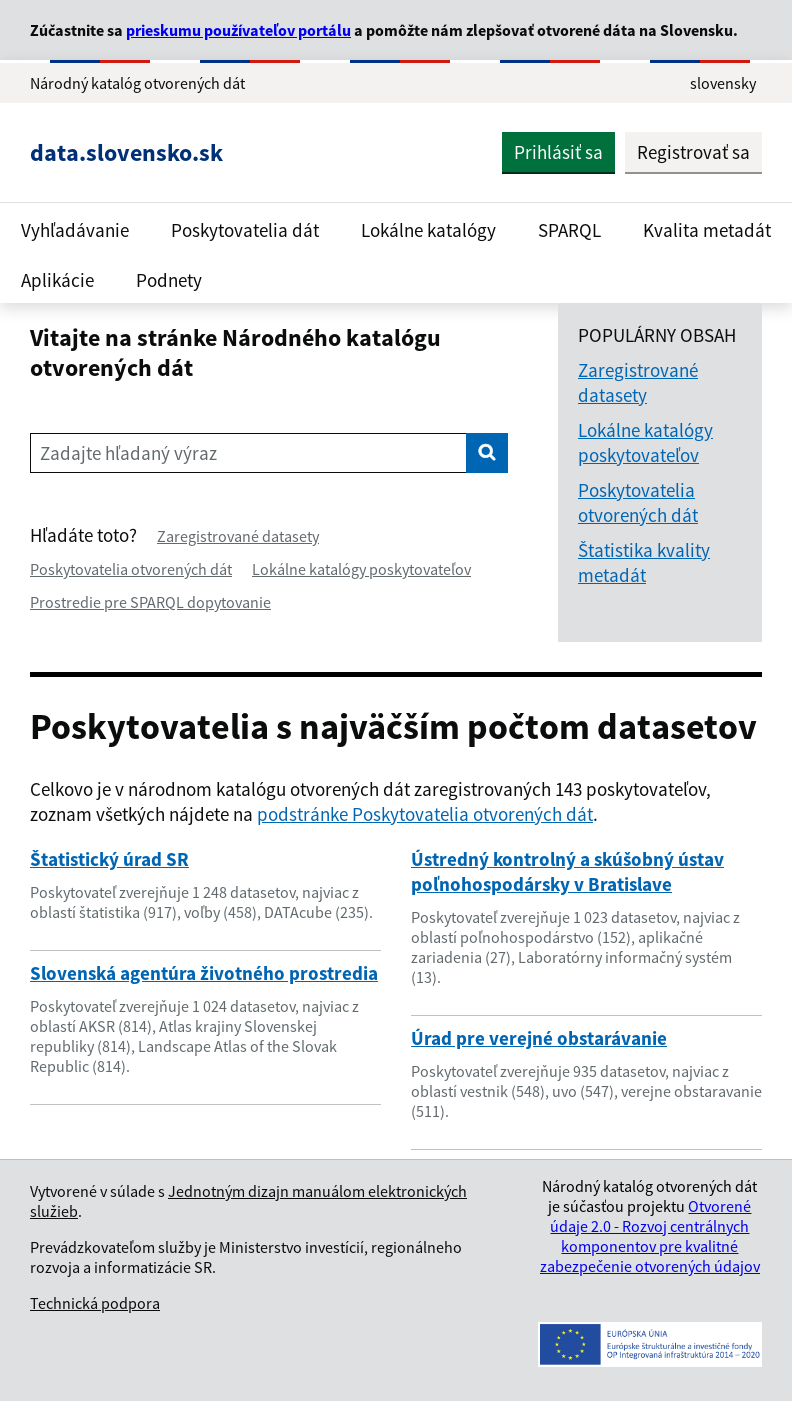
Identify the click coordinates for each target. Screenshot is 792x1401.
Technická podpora (95, 1303)
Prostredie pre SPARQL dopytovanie (150, 602)
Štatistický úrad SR (109, 859)
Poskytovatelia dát (245, 230)
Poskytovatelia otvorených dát (131, 569)
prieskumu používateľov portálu (238, 30)
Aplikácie (57, 280)
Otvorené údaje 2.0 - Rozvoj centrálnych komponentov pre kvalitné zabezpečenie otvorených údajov (650, 1236)
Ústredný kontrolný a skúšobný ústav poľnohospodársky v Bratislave (567, 871)
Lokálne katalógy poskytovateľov (361, 569)
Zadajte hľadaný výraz (128, 453)
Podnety (169, 280)
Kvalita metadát (707, 230)
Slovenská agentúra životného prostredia (204, 973)
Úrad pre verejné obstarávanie (539, 1038)
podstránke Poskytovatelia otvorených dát (425, 814)
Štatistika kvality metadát (644, 562)
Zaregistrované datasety (238, 536)
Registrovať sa (693, 152)
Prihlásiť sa (558, 152)
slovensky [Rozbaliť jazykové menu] (723, 83)
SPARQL (569, 230)
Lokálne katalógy (428, 230)
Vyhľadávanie (75, 230)
